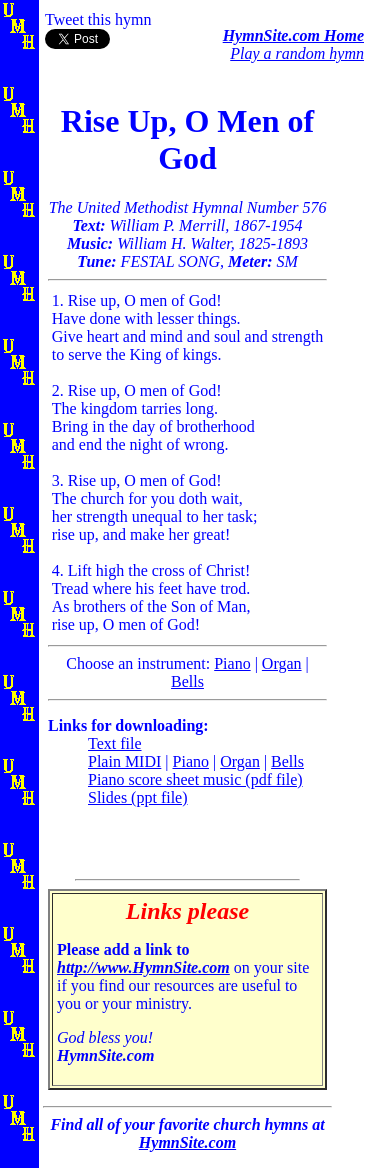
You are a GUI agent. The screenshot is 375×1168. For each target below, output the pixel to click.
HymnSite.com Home (293, 35)
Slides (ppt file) (138, 797)
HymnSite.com (187, 1142)
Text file (115, 743)
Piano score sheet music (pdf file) (195, 779)
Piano (232, 663)
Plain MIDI (124, 761)
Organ (282, 663)
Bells (187, 681)
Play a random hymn (297, 53)
